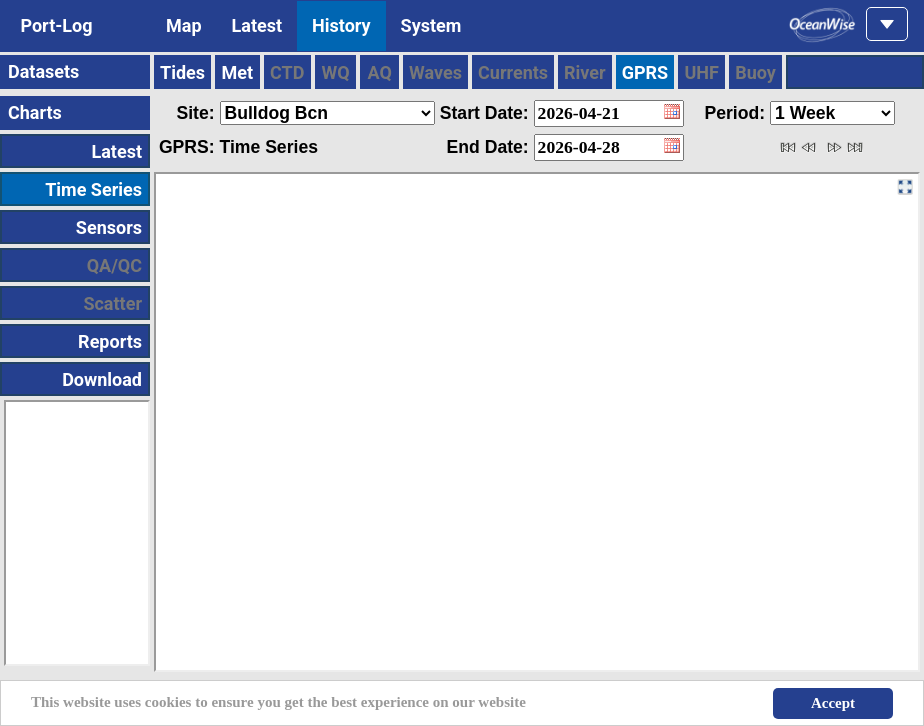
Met (238, 72)
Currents (513, 72)
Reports (110, 341)
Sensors (109, 227)
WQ (335, 72)
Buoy (755, 72)
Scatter (112, 303)
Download (102, 379)
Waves (435, 72)
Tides (182, 72)
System (431, 25)
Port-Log (56, 25)
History (341, 25)
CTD (287, 72)
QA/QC (114, 265)
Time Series (93, 189)
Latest (257, 25)
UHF (701, 72)
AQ (380, 72)
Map (184, 25)
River (585, 72)
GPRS (645, 72)
